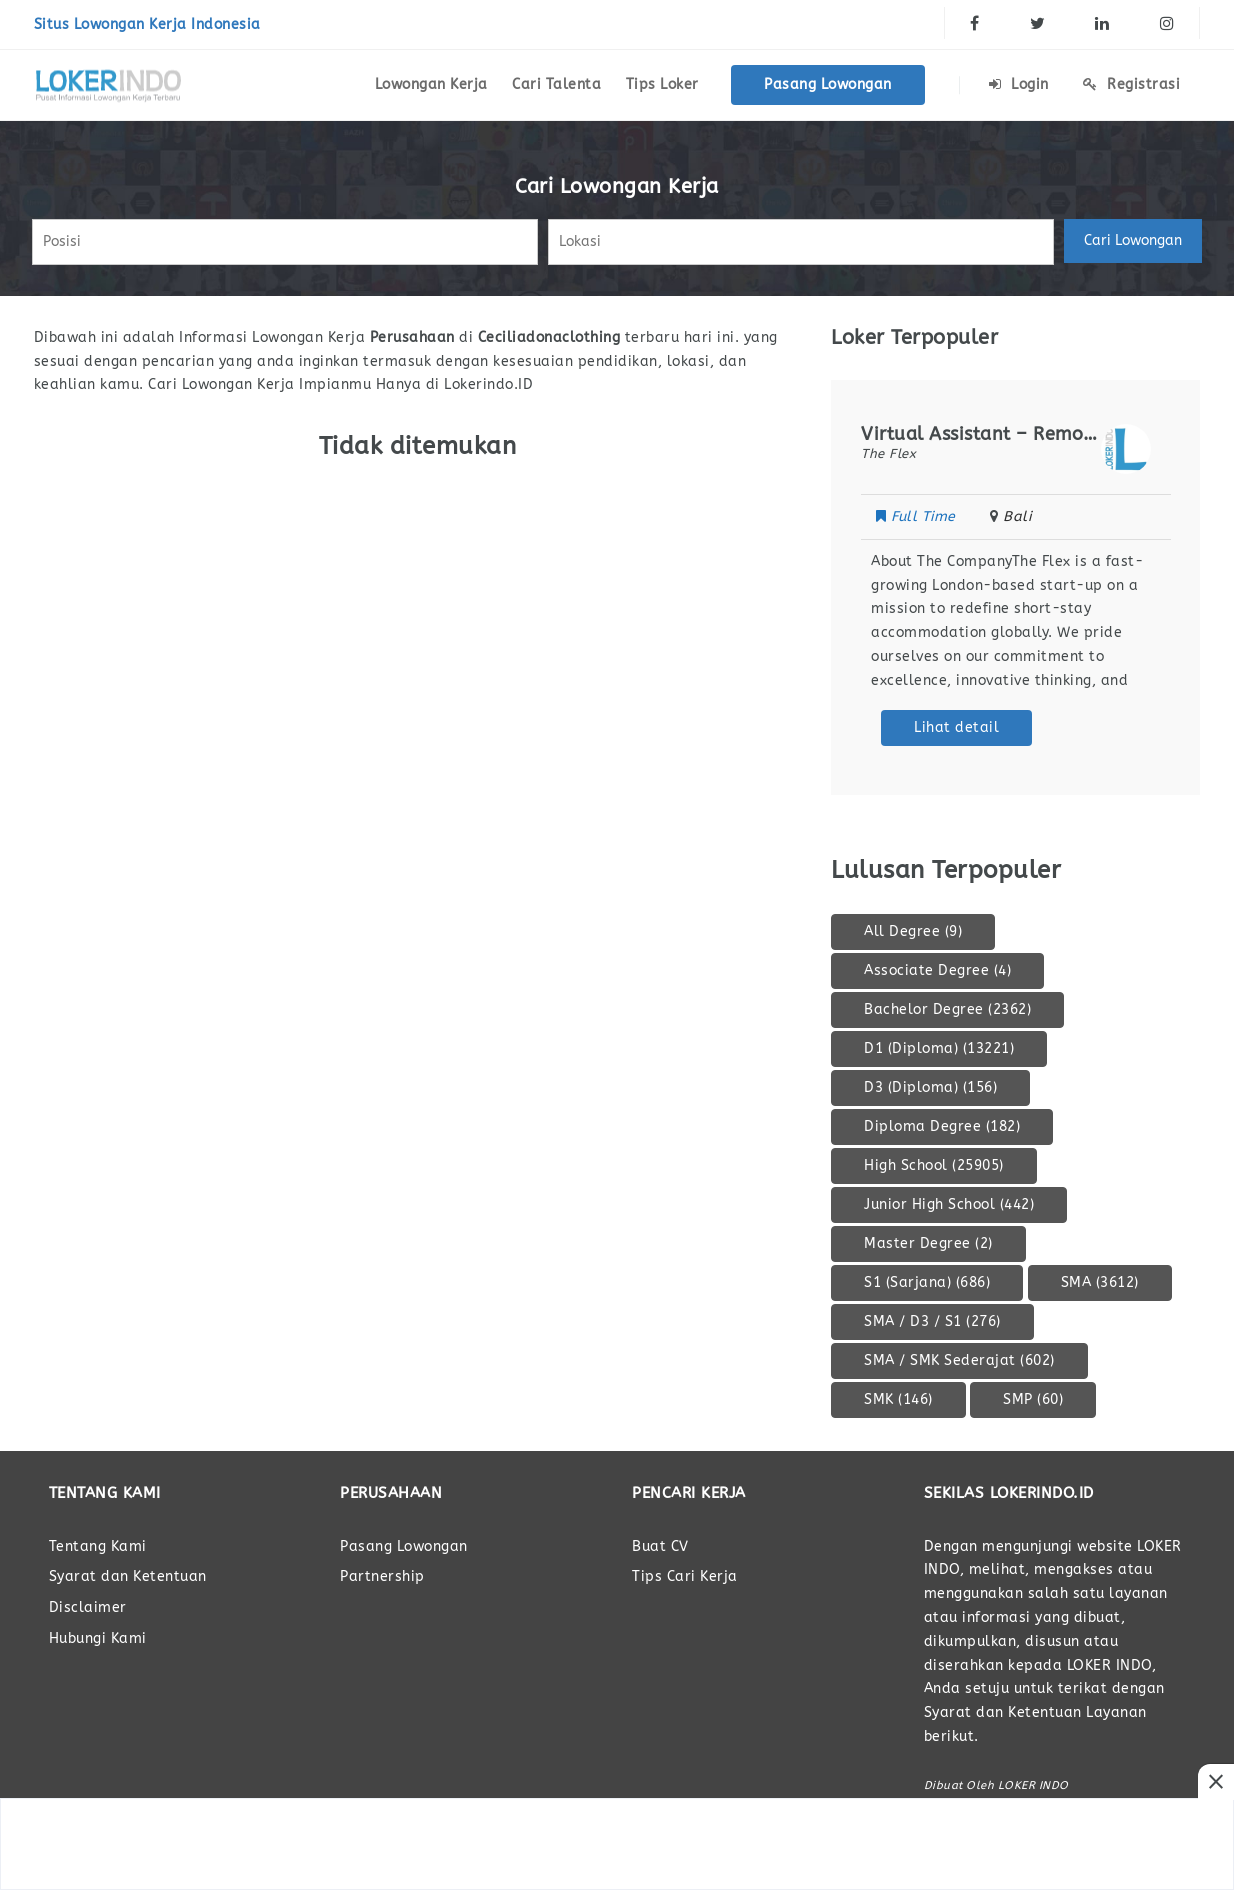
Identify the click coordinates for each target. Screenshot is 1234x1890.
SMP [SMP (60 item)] (1033, 1399)
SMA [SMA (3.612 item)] (1100, 1282)
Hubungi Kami (98, 1638)
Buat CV (660, 1546)
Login (1019, 84)
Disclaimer (88, 1607)
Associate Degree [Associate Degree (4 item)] (937, 970)
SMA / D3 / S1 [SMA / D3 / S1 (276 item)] (932, 1321)
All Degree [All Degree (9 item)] (913, 931)
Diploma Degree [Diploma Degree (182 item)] (942, 1126)
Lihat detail (956, 727)
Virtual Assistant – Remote (981, 434)
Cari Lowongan (1133, 240)
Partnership (382, 1576)
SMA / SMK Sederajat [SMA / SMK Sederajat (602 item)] (959, 1360)
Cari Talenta (556, 84)
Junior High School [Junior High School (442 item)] (949, 1204)
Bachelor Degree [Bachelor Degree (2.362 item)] (947, 1009)
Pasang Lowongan (828, 84)
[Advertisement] (617, 1844)
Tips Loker (662, 84)
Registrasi (1131, 84)
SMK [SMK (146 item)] (898, 1399)
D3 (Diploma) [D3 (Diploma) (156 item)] (930, 1087)
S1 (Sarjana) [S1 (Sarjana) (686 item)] (927, 1282)
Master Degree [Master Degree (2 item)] (928, 1243)
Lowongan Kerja (431, 84)
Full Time (918, 516)
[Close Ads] (1216, 1782)
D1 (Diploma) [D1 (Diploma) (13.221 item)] (939, 1048)
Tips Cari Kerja (685, 1576)
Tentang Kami (98, 1546)
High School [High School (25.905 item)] (934, 1165)
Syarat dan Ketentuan (128, 1576)
